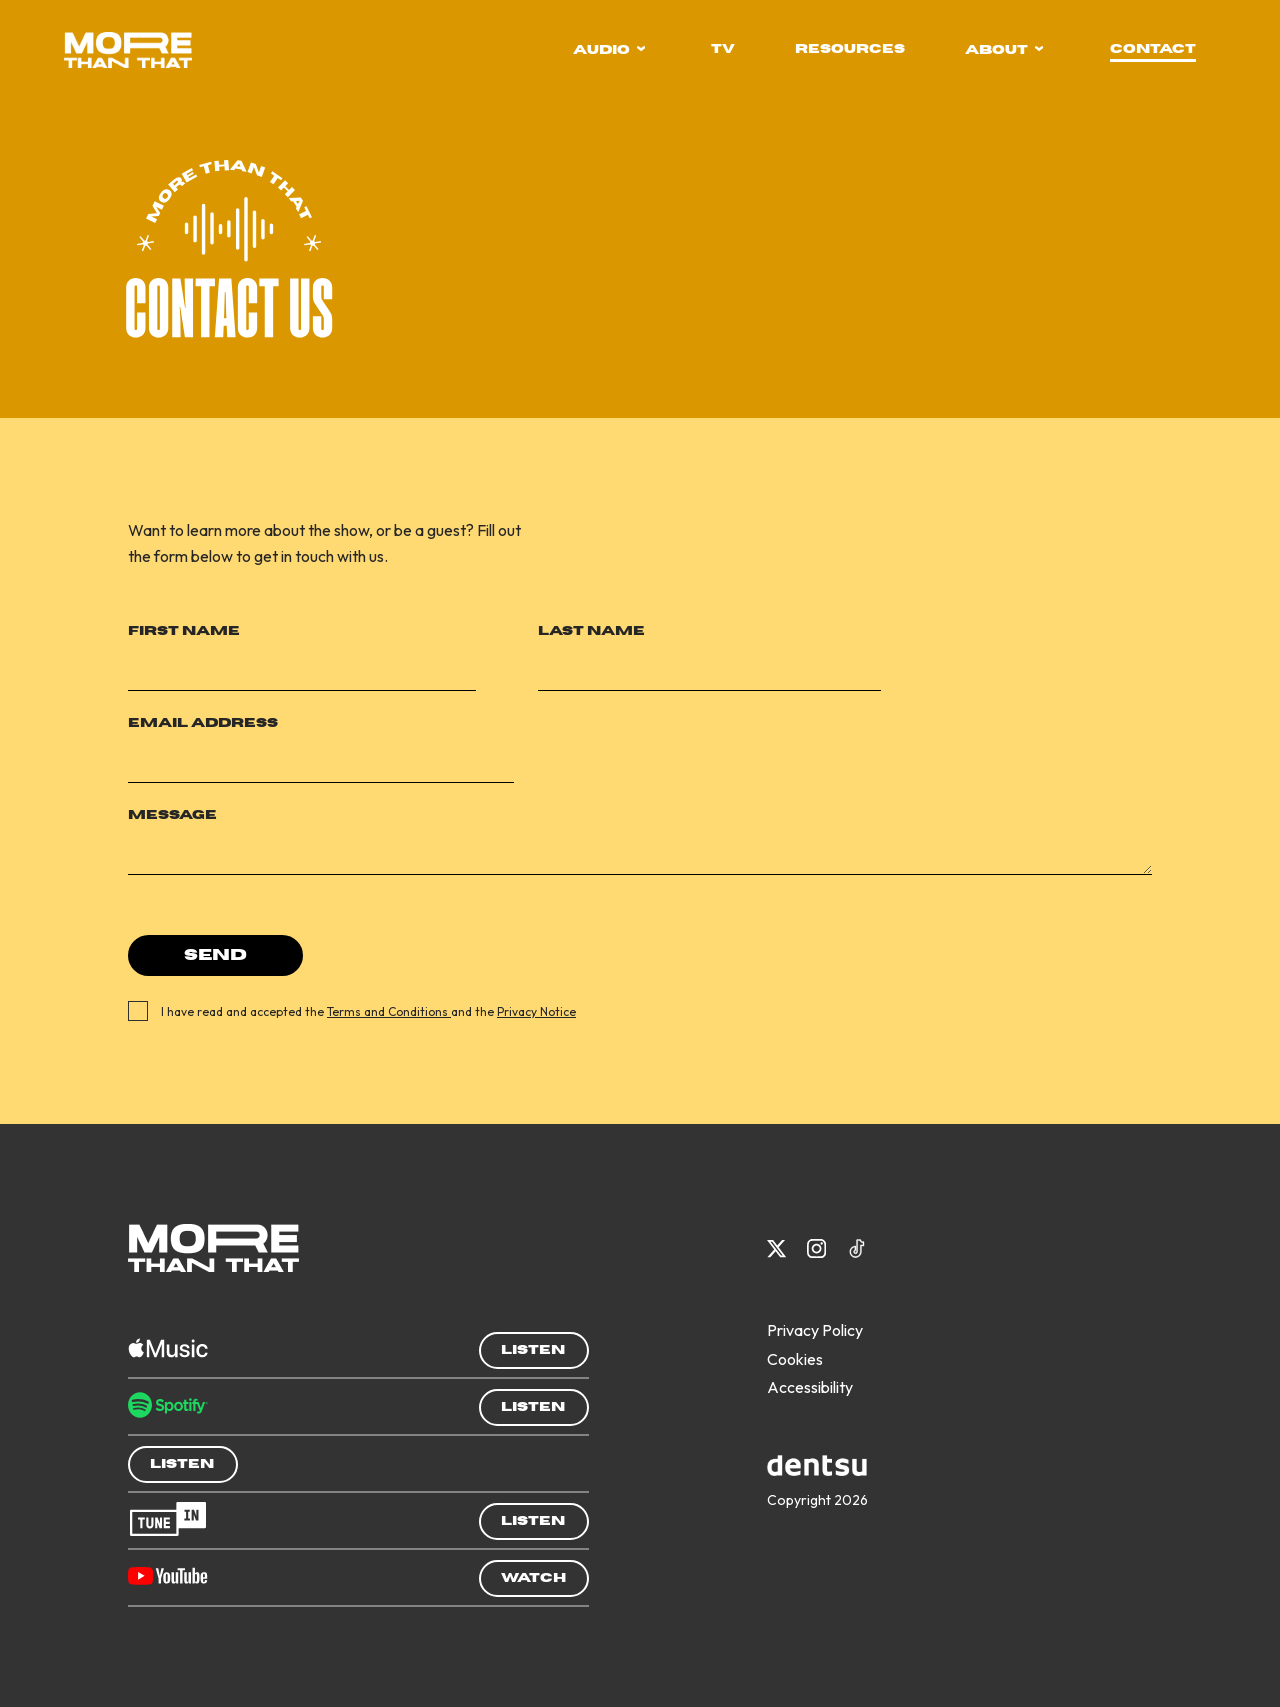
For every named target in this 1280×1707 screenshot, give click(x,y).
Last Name (591, 631)
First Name (184, 631)
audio (609, 50)
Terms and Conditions (389, 1011)
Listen (533, 1350)
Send (215, 955)
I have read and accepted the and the (363, 1011)
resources (850, 49)
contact (1153, 49)
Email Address (203, 723)
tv (723, 49)
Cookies (795, 1359)
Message (172, 815)
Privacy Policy (815, 1330)
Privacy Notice (536, 1011)
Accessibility (810, 1387)
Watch (533, 1578)
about (1004, 50)
